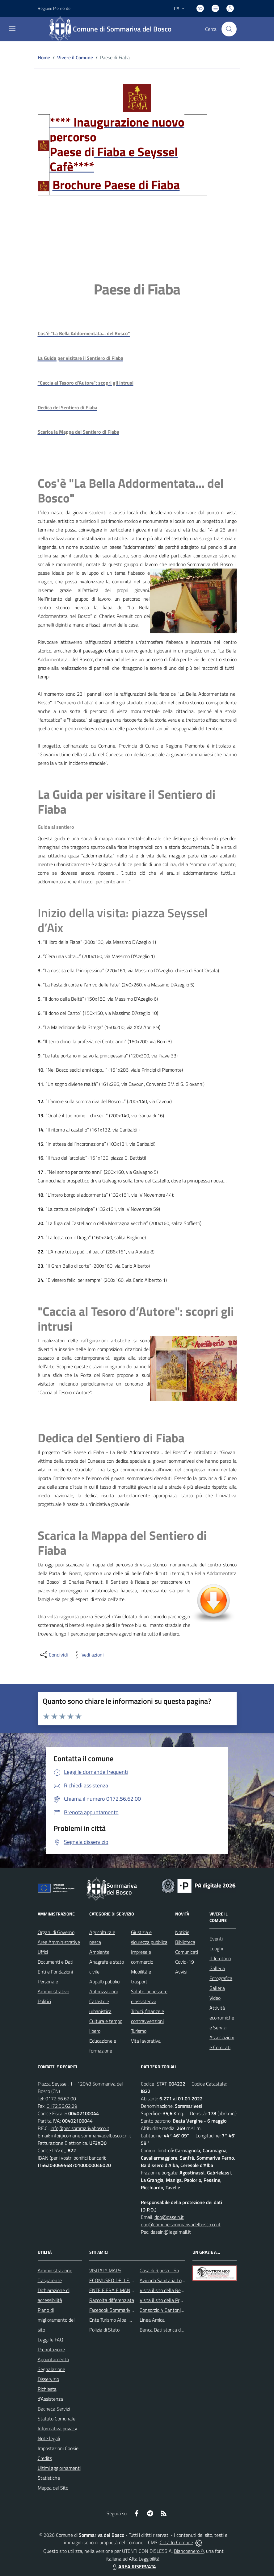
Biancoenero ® (189, 2551)
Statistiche (49, 2478)
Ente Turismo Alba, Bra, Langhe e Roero (129, 2320)
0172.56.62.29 (62, 2106)
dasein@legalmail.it (170, 2232)
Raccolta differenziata (111, 2300)
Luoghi (216, 1948)
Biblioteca (185, 1942)
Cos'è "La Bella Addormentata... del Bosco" (131, 490)
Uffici (43, 1952)
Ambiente (99, 1952)
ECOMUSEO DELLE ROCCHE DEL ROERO (132, 2280)
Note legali (49, 2438)
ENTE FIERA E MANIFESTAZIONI (123, 2290)
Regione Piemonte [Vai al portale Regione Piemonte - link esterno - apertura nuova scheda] (54, 8)
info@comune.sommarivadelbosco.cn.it (91, 2135)
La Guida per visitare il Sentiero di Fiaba (126, 802)
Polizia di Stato (104, 2329)
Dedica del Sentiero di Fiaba (111, 1437)
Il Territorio (220, 1958)
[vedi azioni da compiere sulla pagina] (87, 1655)
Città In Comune (176, 2542)
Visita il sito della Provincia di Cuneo (176, 2300)
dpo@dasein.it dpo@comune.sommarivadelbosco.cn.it (181, 2220)
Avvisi (181, 1971)
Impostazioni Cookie (58, 2448)
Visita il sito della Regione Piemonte (176, 2290)
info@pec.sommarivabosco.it (80, 2128)
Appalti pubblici (104, 1981)
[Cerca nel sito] (228, 29)
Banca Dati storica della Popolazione (177, 2329)
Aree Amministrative (59, 1942)
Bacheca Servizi (54, 2408)
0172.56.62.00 (60, 2098)
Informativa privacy (57, 2428)
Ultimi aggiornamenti (59, 2468)
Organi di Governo (56, 1932)
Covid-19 (184, 1961)
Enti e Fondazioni (55, 1971)
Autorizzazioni (103, 1991)
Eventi (216, 1938)
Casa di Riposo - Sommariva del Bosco (179, 2270)
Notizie (182, 1932)
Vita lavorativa (146, 2041)
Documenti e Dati (55, 1961)
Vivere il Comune (75, 57)
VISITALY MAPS (105, 2270)
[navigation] (12, 28)
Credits (45, 2458)
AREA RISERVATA (133, 2566)
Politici (44, 2001)
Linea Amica (152, 2320)
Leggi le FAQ (50, 2339)
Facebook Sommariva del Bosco (121, 2310)
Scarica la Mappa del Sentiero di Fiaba (122, 1543)
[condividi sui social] (53, 1655)
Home (44, 57)
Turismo (138, 2031)
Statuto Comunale (56, 2418)
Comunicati (186, 1952)
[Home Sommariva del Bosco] (113, 29)
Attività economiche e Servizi (221, 2017)
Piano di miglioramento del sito (56, 2319)
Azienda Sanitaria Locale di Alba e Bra (178, 2280)
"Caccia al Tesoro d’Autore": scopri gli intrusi (136, 1319)
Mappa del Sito (53, 2487)
